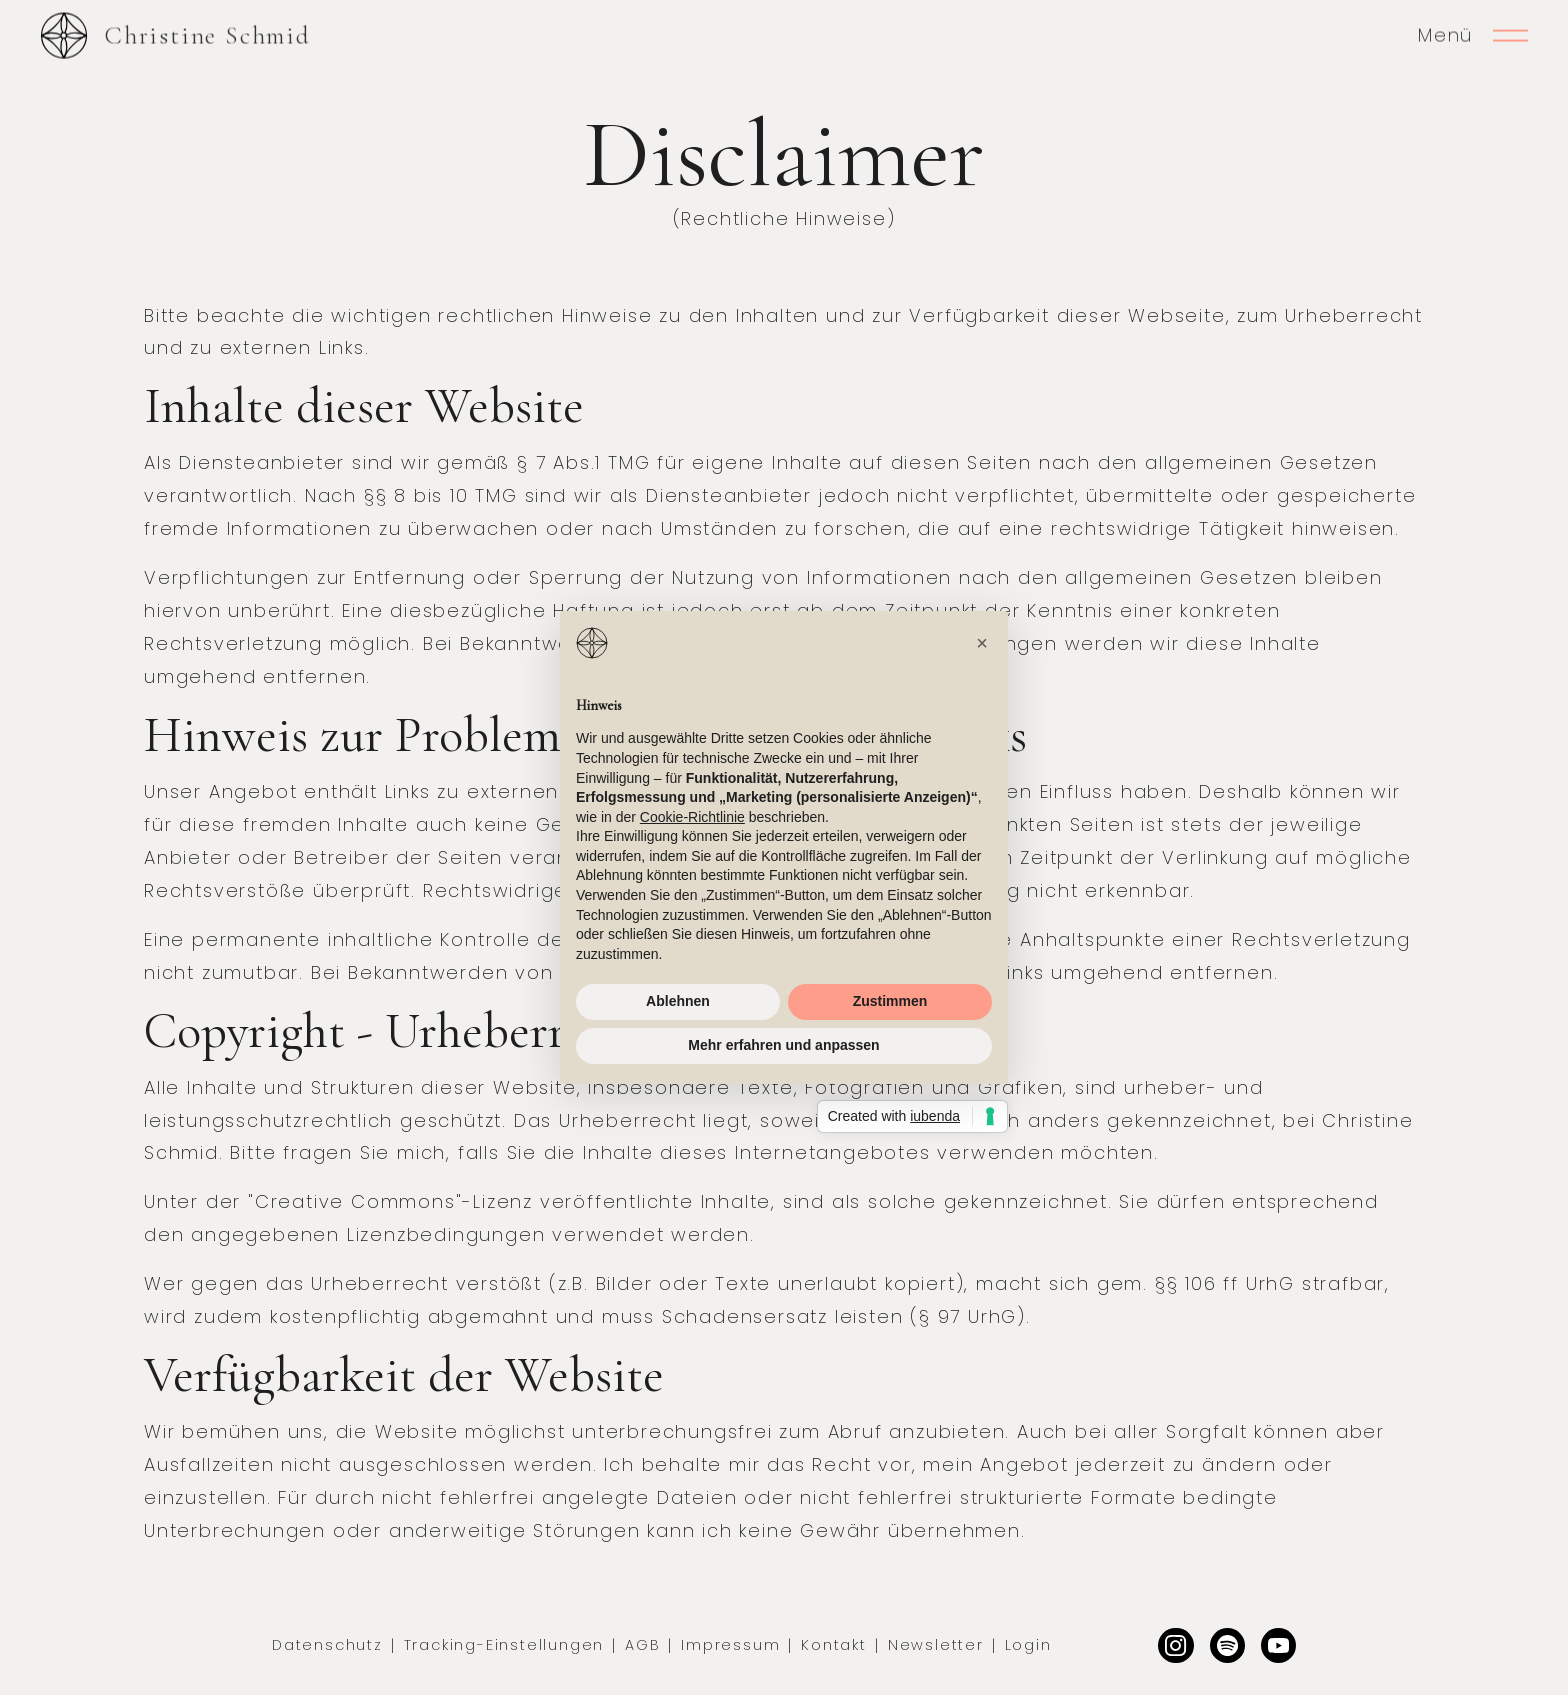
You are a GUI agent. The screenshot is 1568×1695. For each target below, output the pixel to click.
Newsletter (936, 1645)
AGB (642, 1645)
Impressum (730, 1645)
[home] (175, 35)
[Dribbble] (1227, 1645)
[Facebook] (1278, 1645)
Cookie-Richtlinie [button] (692, 817)
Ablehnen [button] (678, 1001)
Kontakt (834, 1645)
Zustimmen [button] (890, 1001)
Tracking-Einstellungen (504, 1645)
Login (1028, 1645)
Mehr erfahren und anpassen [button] (783, 1045)
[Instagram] (1175, 1645)
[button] (982, 643)
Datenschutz (327, 1645)
